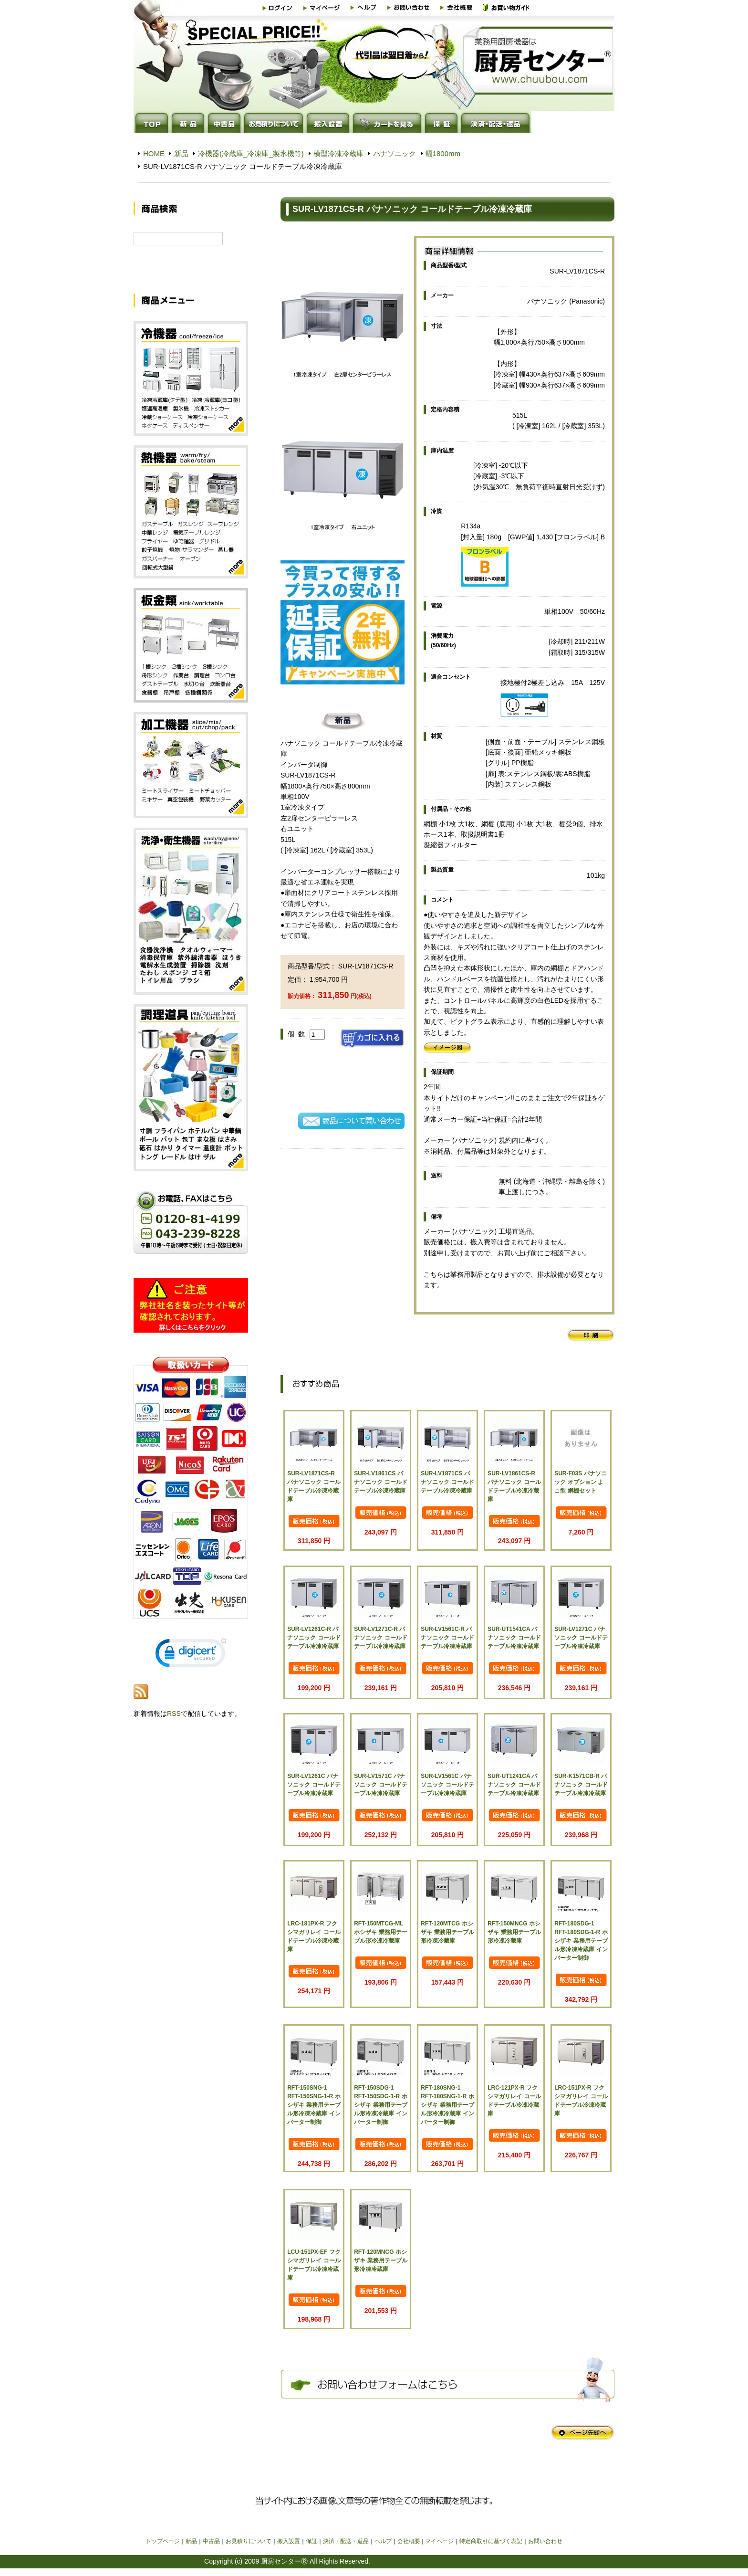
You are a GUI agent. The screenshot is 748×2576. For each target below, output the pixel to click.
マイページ (439, 2541)
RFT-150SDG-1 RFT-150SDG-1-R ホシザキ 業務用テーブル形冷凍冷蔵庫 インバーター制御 (380, 2104)
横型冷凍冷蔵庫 (338, 153)
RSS (174, 1725)
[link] (191, 1666)
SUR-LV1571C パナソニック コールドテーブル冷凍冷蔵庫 (380, 1785)
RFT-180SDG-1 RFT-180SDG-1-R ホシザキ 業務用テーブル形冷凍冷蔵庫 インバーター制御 (580, 1940)
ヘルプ (383, 2541)
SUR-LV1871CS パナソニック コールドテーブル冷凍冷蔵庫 (447, 1482)
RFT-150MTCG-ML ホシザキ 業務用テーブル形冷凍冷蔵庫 (380, 1932)
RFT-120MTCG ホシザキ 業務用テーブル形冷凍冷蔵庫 (447, 1932)
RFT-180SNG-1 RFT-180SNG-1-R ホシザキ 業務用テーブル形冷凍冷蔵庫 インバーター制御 (447, 2104)
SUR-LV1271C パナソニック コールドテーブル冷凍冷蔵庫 (580, 1638)
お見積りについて (248, 2541)
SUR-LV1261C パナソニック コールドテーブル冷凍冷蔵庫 (313, 1785)
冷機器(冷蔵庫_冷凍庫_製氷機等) (251, 153)
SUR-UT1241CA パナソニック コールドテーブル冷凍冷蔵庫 (514, 1785)
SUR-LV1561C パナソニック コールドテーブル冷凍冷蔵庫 (447, 1785)
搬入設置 (288, 2541)
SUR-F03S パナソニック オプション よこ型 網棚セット (580, 1482)
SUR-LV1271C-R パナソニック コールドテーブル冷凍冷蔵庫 (380, 1638)
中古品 (211, 2541)
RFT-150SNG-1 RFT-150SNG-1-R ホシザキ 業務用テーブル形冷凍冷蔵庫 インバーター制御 (313, 2104)
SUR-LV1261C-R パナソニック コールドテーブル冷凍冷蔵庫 (313, 1638)
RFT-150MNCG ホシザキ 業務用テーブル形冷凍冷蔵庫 (514, 1932)
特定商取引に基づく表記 (490, 2541)
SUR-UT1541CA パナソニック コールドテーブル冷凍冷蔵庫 (514, 1638)
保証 (311, 2541)
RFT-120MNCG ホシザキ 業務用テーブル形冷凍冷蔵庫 (380, 2260)
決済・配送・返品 (346, 2541)
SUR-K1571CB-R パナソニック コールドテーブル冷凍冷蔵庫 (580, 1785)
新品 (181, 153)
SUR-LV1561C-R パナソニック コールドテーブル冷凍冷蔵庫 (447, 1638)
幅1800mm (443, 153)
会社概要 (408, 2541)
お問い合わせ (545, 2541)
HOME (154, 153)
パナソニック (394, 153)
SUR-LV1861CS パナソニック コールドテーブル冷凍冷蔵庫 (380, 1482)
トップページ (162, 2541)
